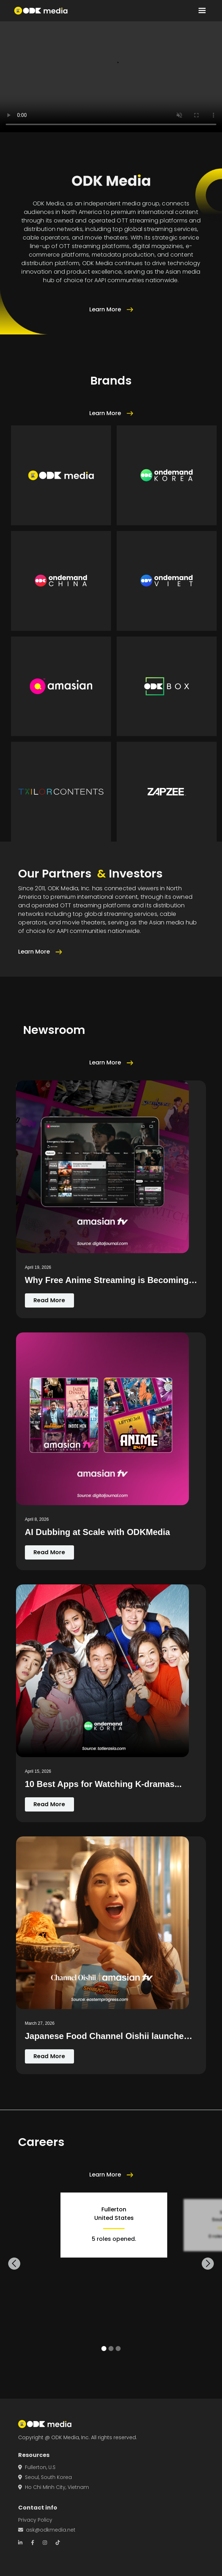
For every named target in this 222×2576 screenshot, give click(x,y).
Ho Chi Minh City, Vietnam (53, 2487)
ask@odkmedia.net (46, 2529)
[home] (41, 11)
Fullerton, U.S (37, 2467)
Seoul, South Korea (45, 2477)
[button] (202, 10)
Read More (49, 1300)
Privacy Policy (35, 2519)
